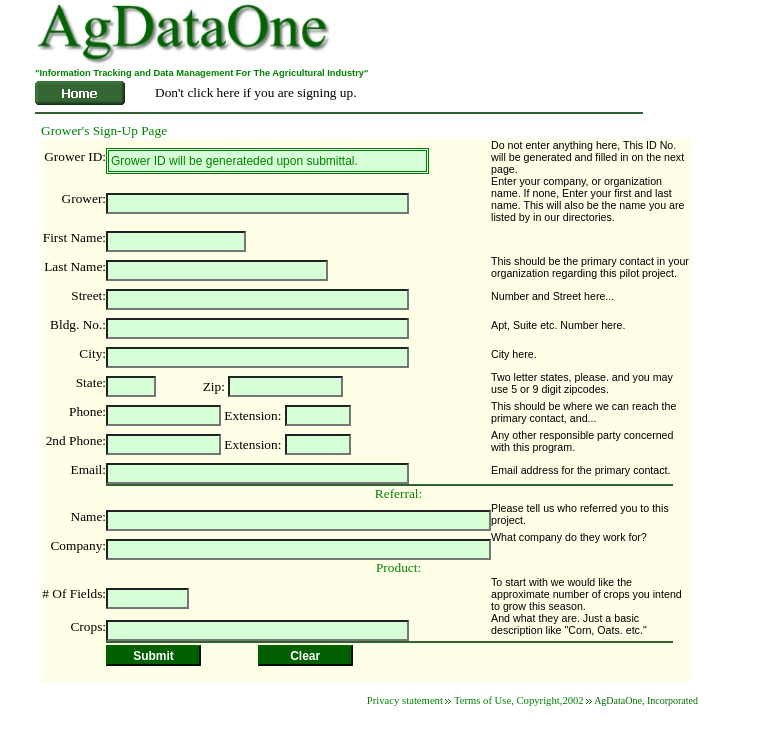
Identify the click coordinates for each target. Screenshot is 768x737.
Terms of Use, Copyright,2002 (519, 700)
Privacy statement (405, 700)
